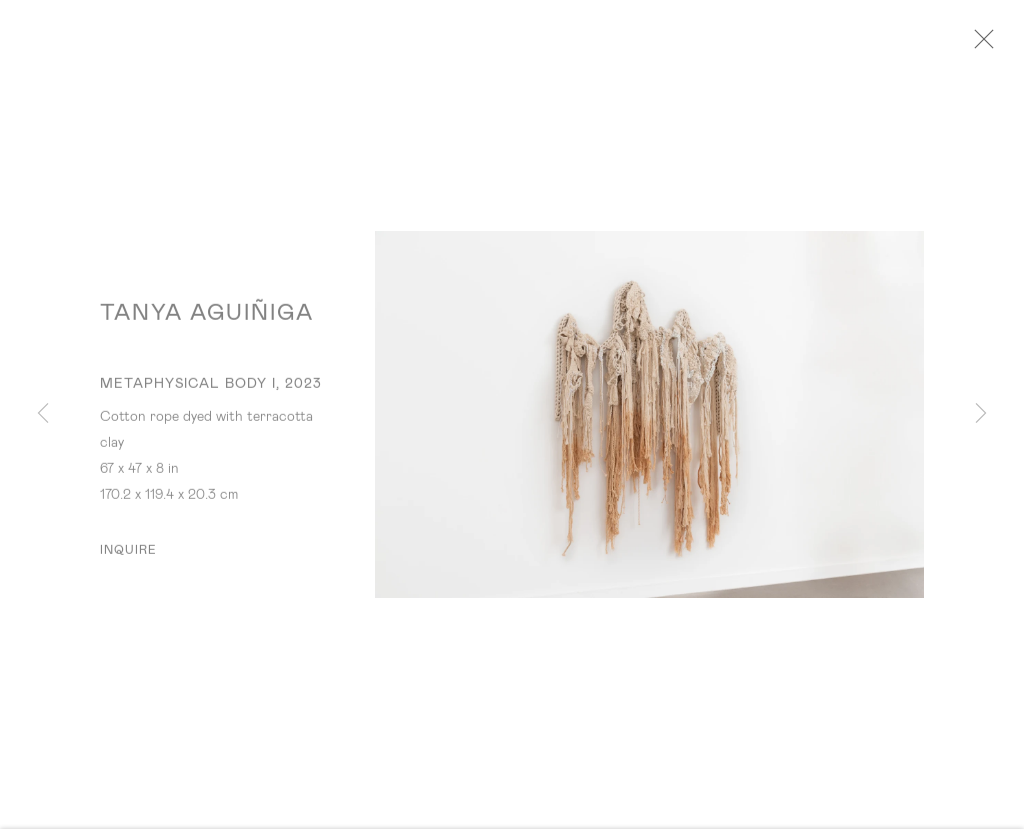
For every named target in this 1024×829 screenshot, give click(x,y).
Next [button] (981, 414)
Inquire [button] (129, 556)
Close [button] (988, 45)
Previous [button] (43, 414)
